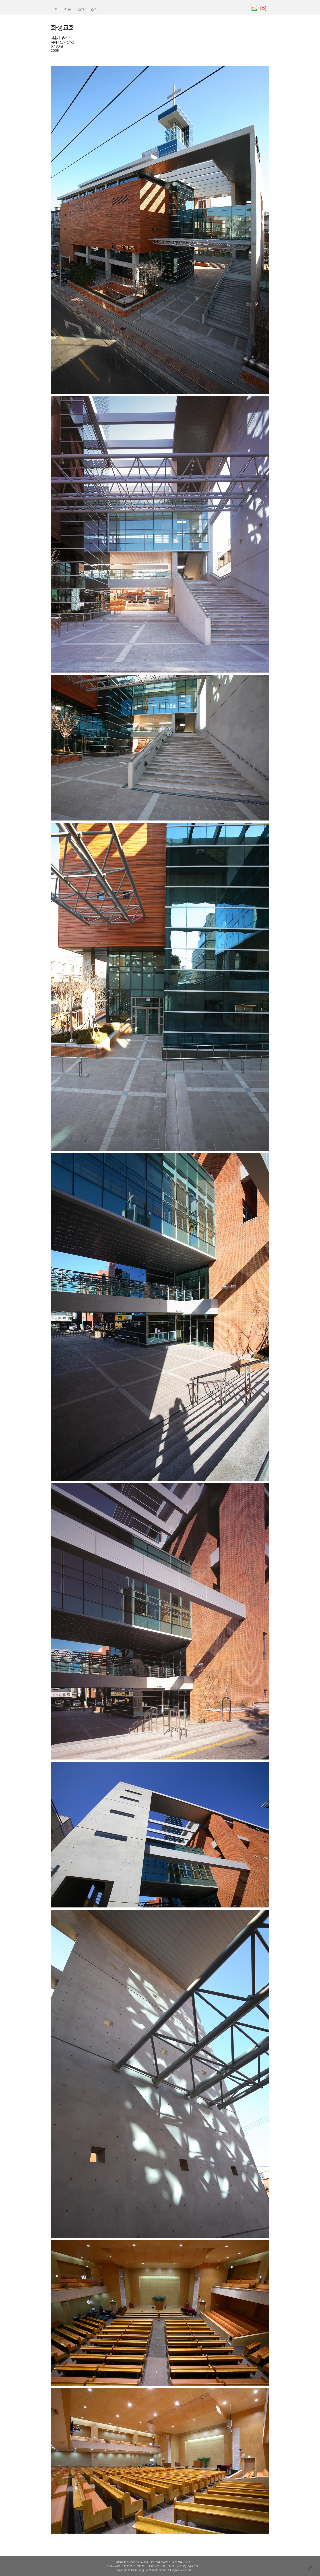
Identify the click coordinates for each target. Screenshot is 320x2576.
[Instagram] (263, 8)
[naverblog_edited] (254, 8)
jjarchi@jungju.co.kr (187, 2566)
